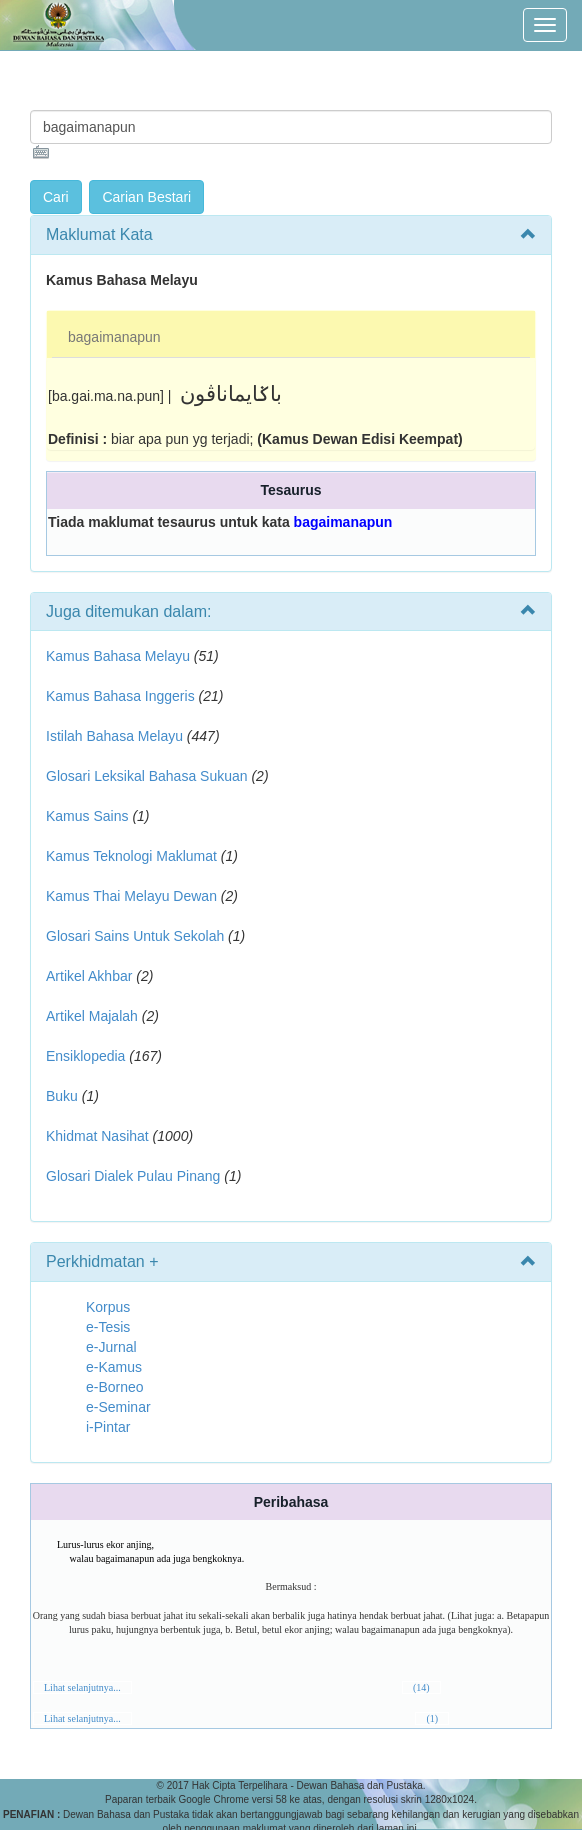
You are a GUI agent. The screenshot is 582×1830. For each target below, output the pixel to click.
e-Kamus (114, 1367)
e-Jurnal (111, 1347)
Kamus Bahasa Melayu (120, 656)
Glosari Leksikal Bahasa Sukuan (147, 776)
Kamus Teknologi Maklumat (131, 856)
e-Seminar (118, 1407)
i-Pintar (108, 1427)
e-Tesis (108, 1327)
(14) (421, 1687)
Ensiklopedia (85, 1056)
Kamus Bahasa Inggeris (120, 696)
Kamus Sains (87, 816)
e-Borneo (115, 1387)
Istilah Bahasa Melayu (114, 736)
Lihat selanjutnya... (82, 1687)
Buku (62, 1096)
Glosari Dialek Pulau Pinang (133, 1176)
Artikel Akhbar (89, 976)
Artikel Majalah (92, 1016)
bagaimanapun (114, 337)
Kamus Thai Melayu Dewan (131, 896)
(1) (432, 1718)
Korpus (108, 1307)
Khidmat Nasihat (97, 1136)
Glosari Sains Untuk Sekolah (135, 936)
